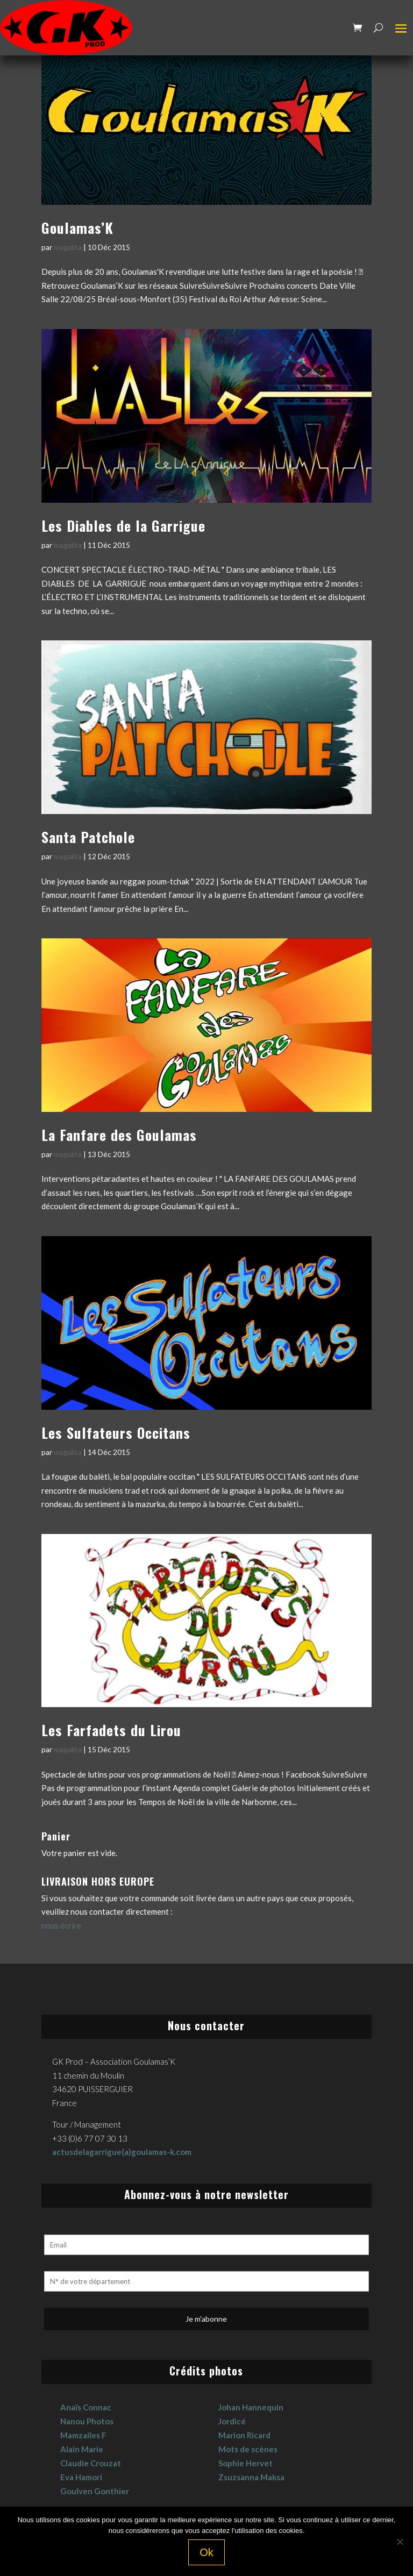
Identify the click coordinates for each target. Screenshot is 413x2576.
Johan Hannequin (250, 2407)
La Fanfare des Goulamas (119, 1134)
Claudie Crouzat (90, 2463)
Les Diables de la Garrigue (123, 525)
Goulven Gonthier (94, 2491)
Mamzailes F (83, 2435)
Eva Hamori (81, 2477)
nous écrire (61, 1925)
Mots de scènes (247, 2449)
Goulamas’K (77, 227)
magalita (68, 247)
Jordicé (232, 2421)
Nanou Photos (86, 2421)
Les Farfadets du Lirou (111, 1729)
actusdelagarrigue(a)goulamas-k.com (121, 2152)
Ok (206, 2552)
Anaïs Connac (85, 2407)
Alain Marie (81, 2449)
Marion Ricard (244, 2435)
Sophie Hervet (245, 2463)
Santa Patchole (88, 836)
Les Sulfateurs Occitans (115, 1432)
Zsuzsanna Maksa (251, 2477)
